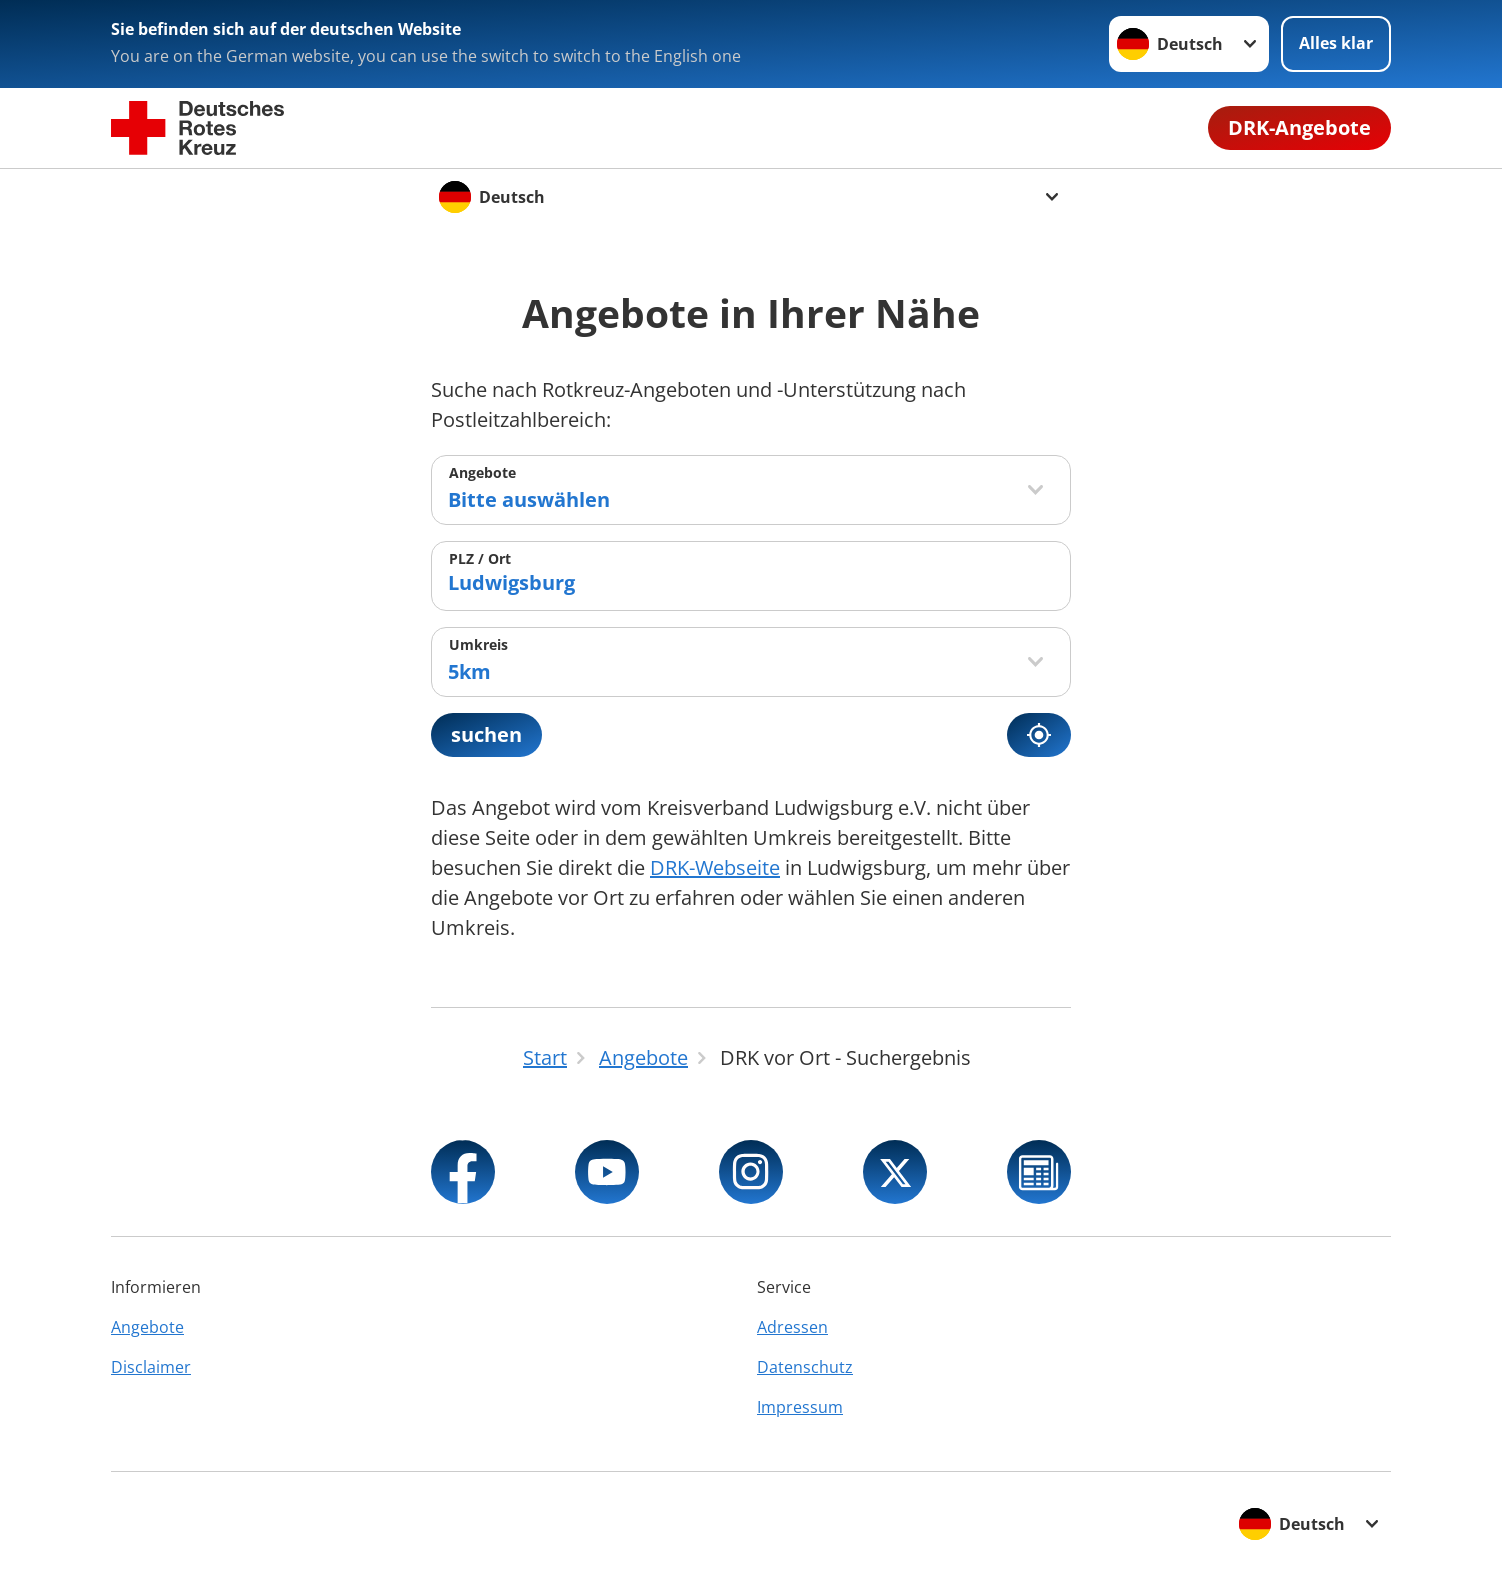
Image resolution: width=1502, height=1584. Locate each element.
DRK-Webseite (715, 867)
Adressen (792, 1327)
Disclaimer (151, 1367)
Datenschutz (805, 1367)
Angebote (482, 472)
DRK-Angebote (1299, 127)
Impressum (800, 1407)
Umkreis (478, 644)
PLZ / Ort (480, 558)
